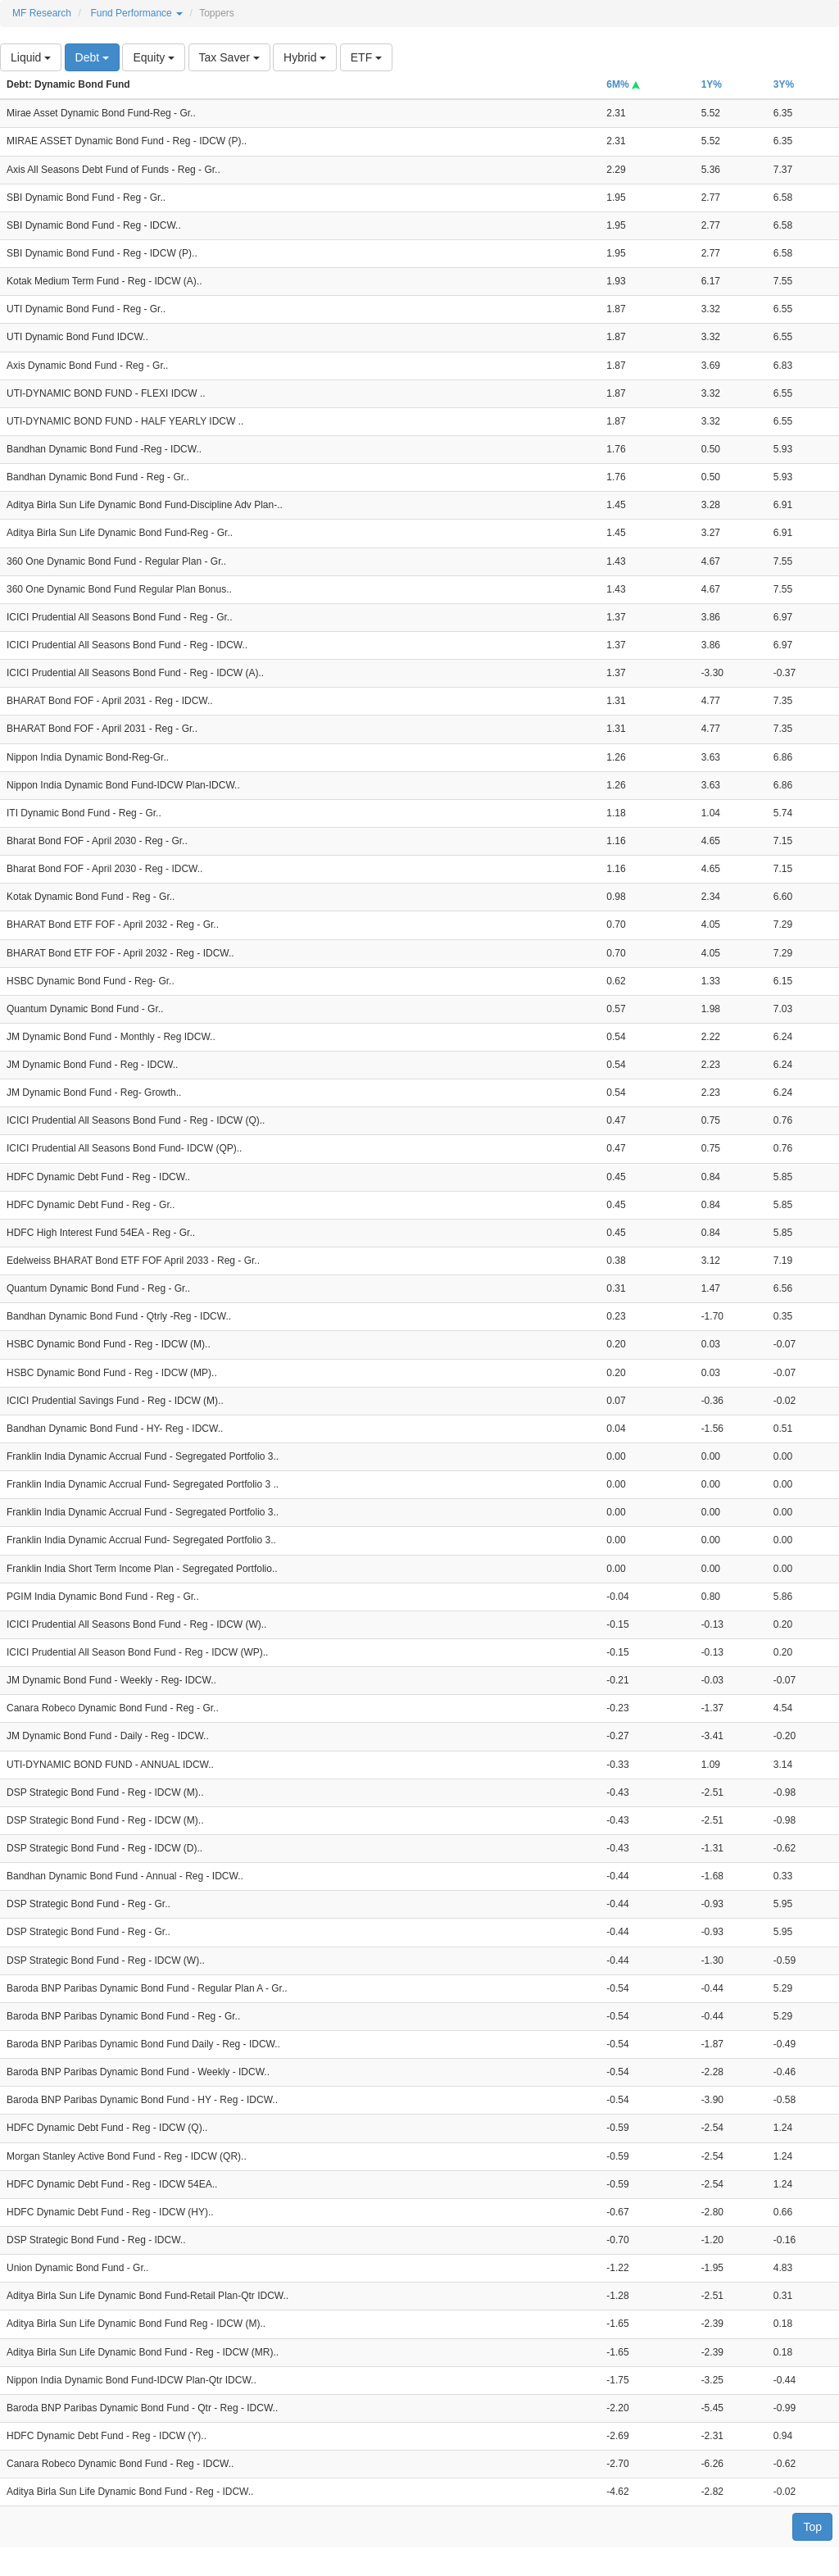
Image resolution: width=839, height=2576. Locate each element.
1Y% (711, 84)
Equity (154, 57)
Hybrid (304, 57)
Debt (92, 57)
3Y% (783, 84)
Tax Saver (229, 57)
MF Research (41, 13)
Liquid (31, 57)
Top (812, 2526)
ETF (366, 57)
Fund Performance (136, 13)
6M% (623, 84)
